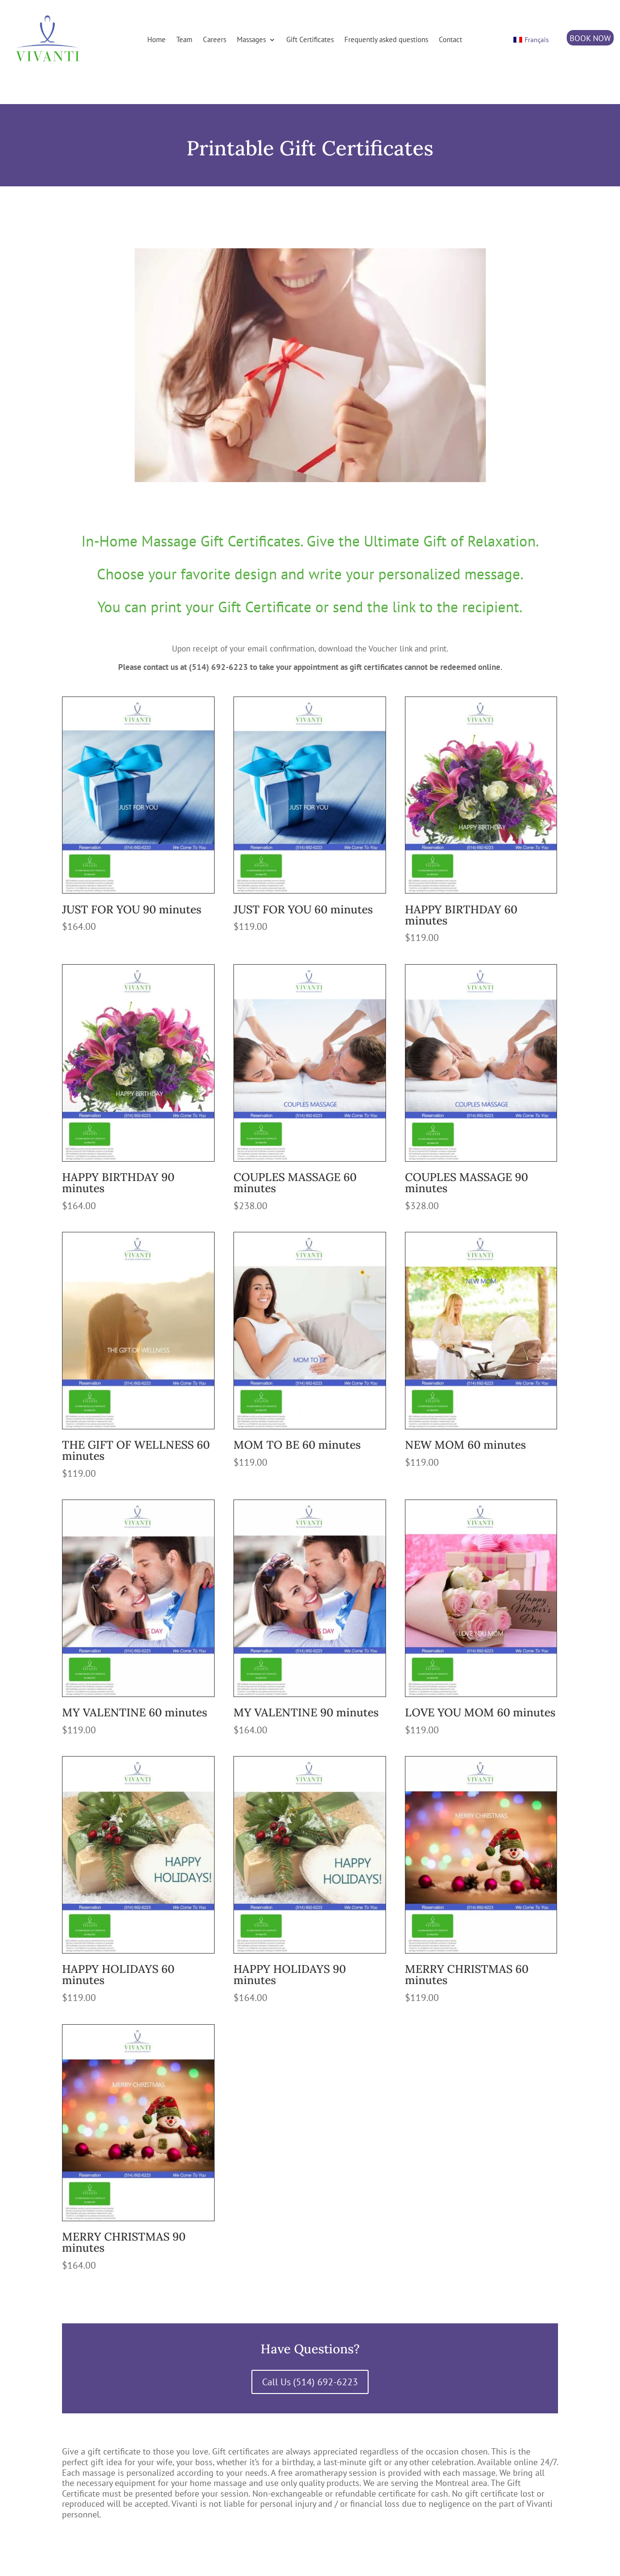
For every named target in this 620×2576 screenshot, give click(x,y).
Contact (450, 39)
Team (184, 39)
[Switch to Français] (531, 40)
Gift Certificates (310, 39)
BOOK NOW (590, 38)
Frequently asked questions (386, 39)
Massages (251, 39)
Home (156, 39)
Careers (214, 39)
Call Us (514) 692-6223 (310, 2382)
